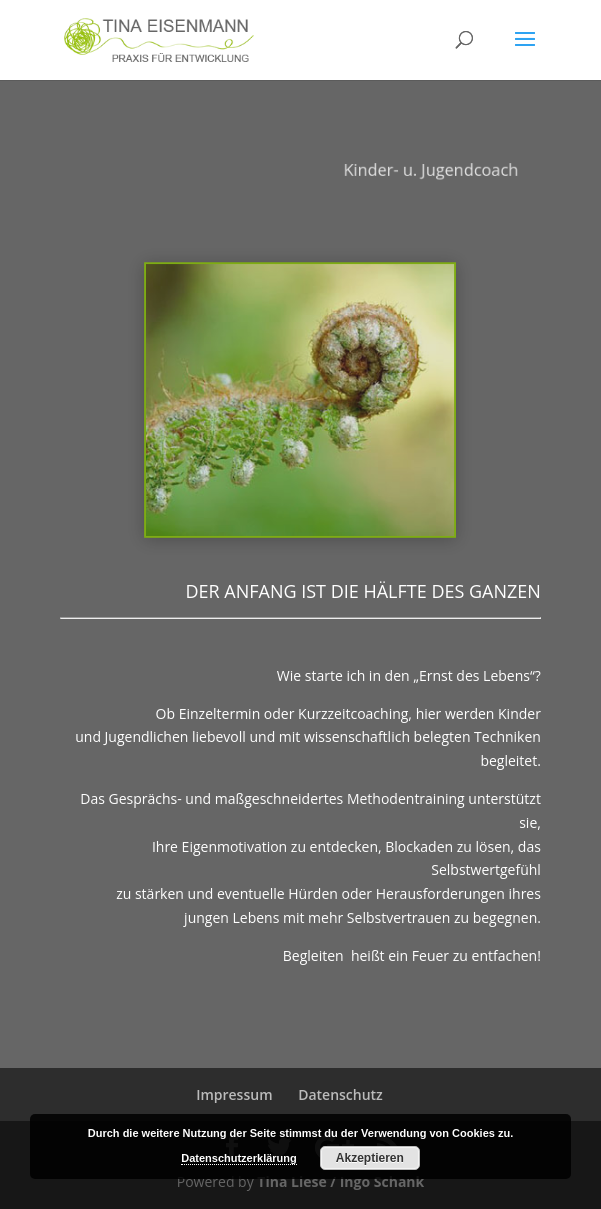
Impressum (234, 1094)
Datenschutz (340, 1094)
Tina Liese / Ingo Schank (340, 1181)
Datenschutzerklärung (239, 1158)
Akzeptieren (370, 1158)
